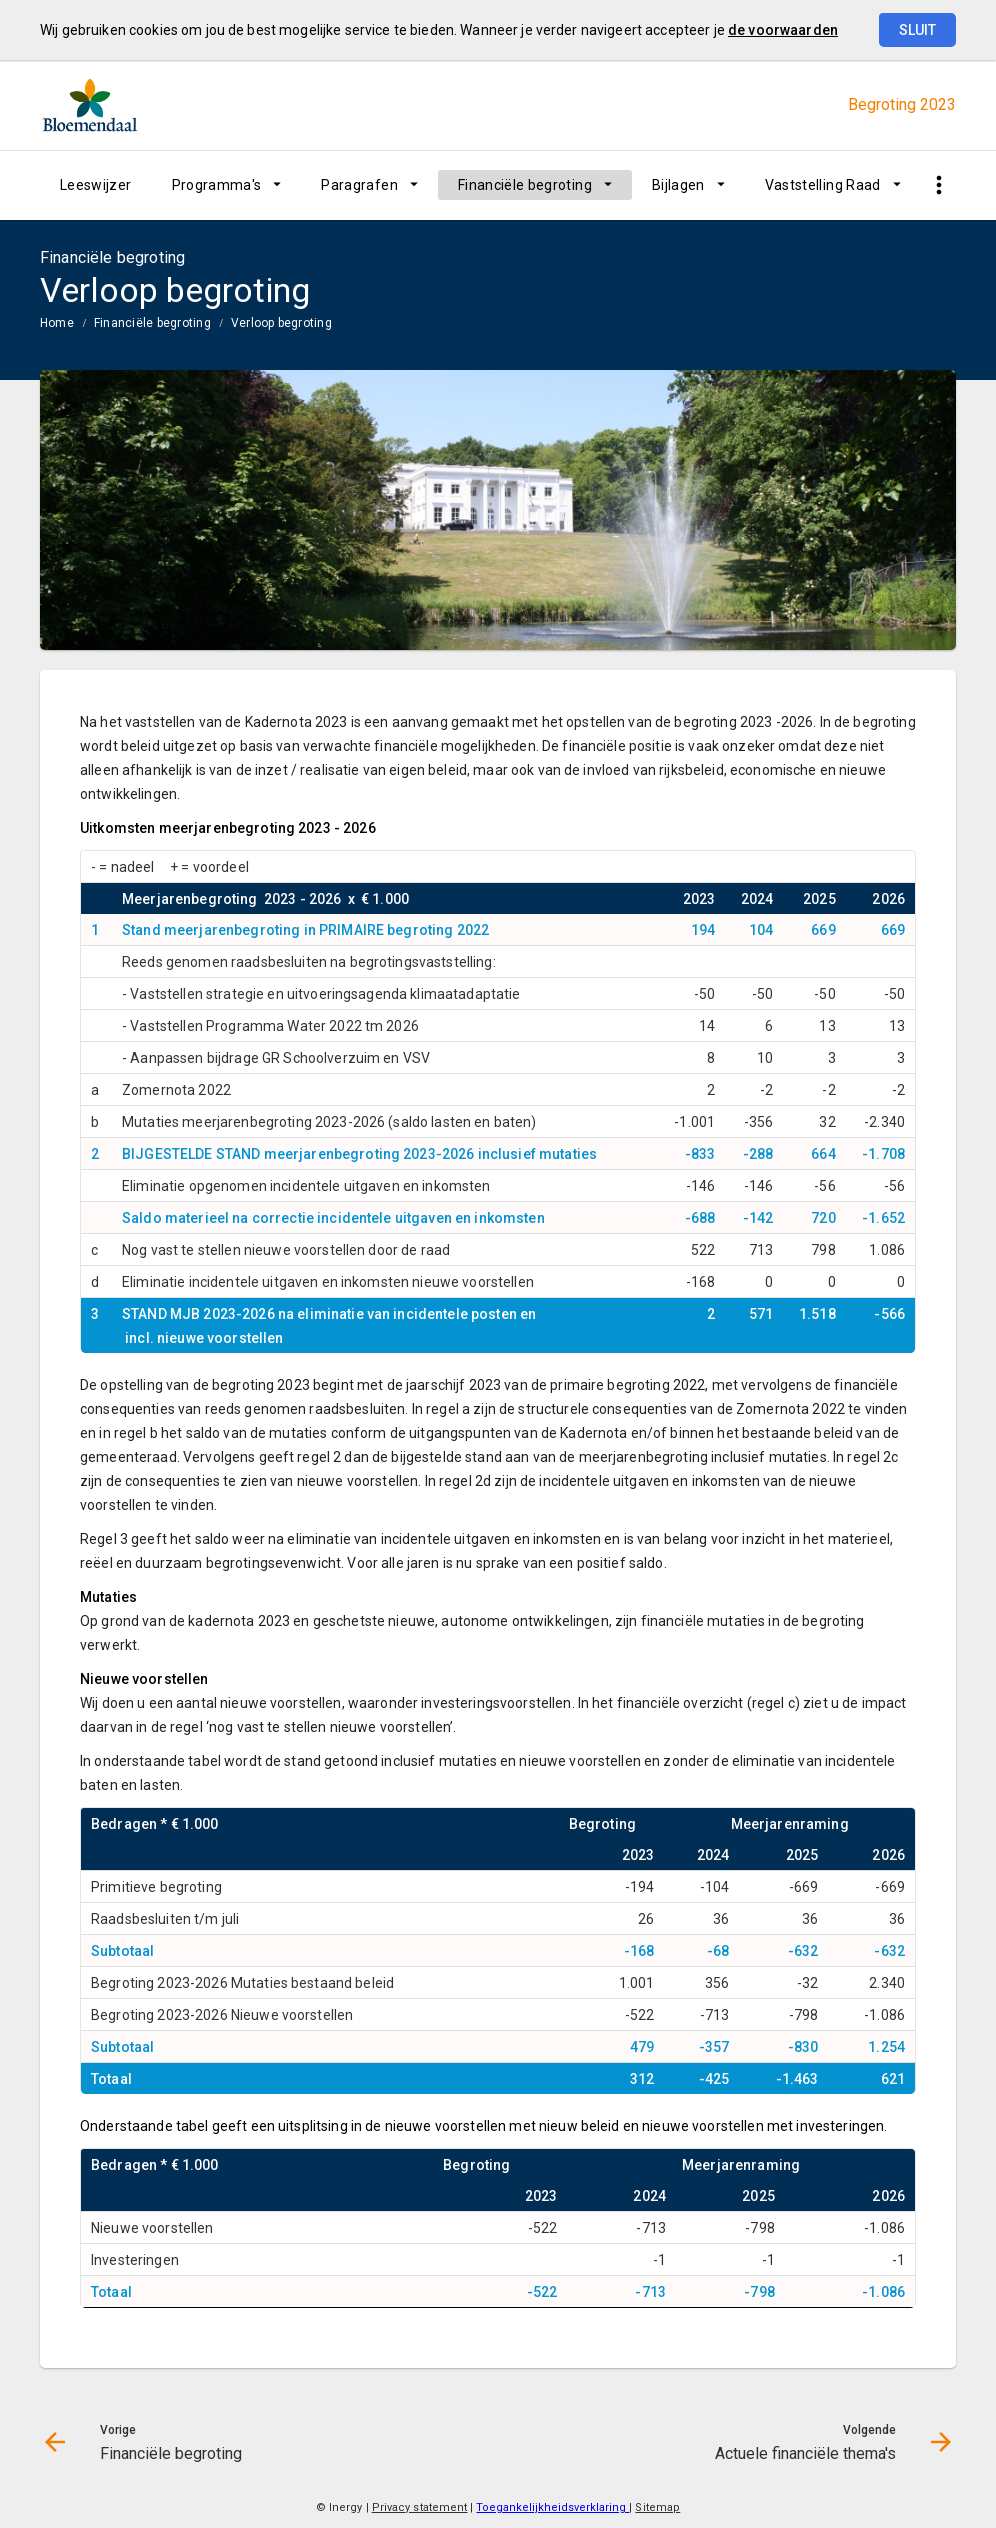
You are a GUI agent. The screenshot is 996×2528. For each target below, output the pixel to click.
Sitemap (657, 2507)
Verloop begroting (281, 323)
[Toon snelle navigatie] (938, 185)
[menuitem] (96, 185)
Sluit (917, 30)
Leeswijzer (96, 185)
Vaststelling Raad (823, 185)
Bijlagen (678, 185)
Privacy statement (420, 2507)
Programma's (217, 185)
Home (57, 323)
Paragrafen (359, 185)
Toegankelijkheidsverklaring (552, 2507)
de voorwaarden (783, 30)
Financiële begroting (525, 185)
